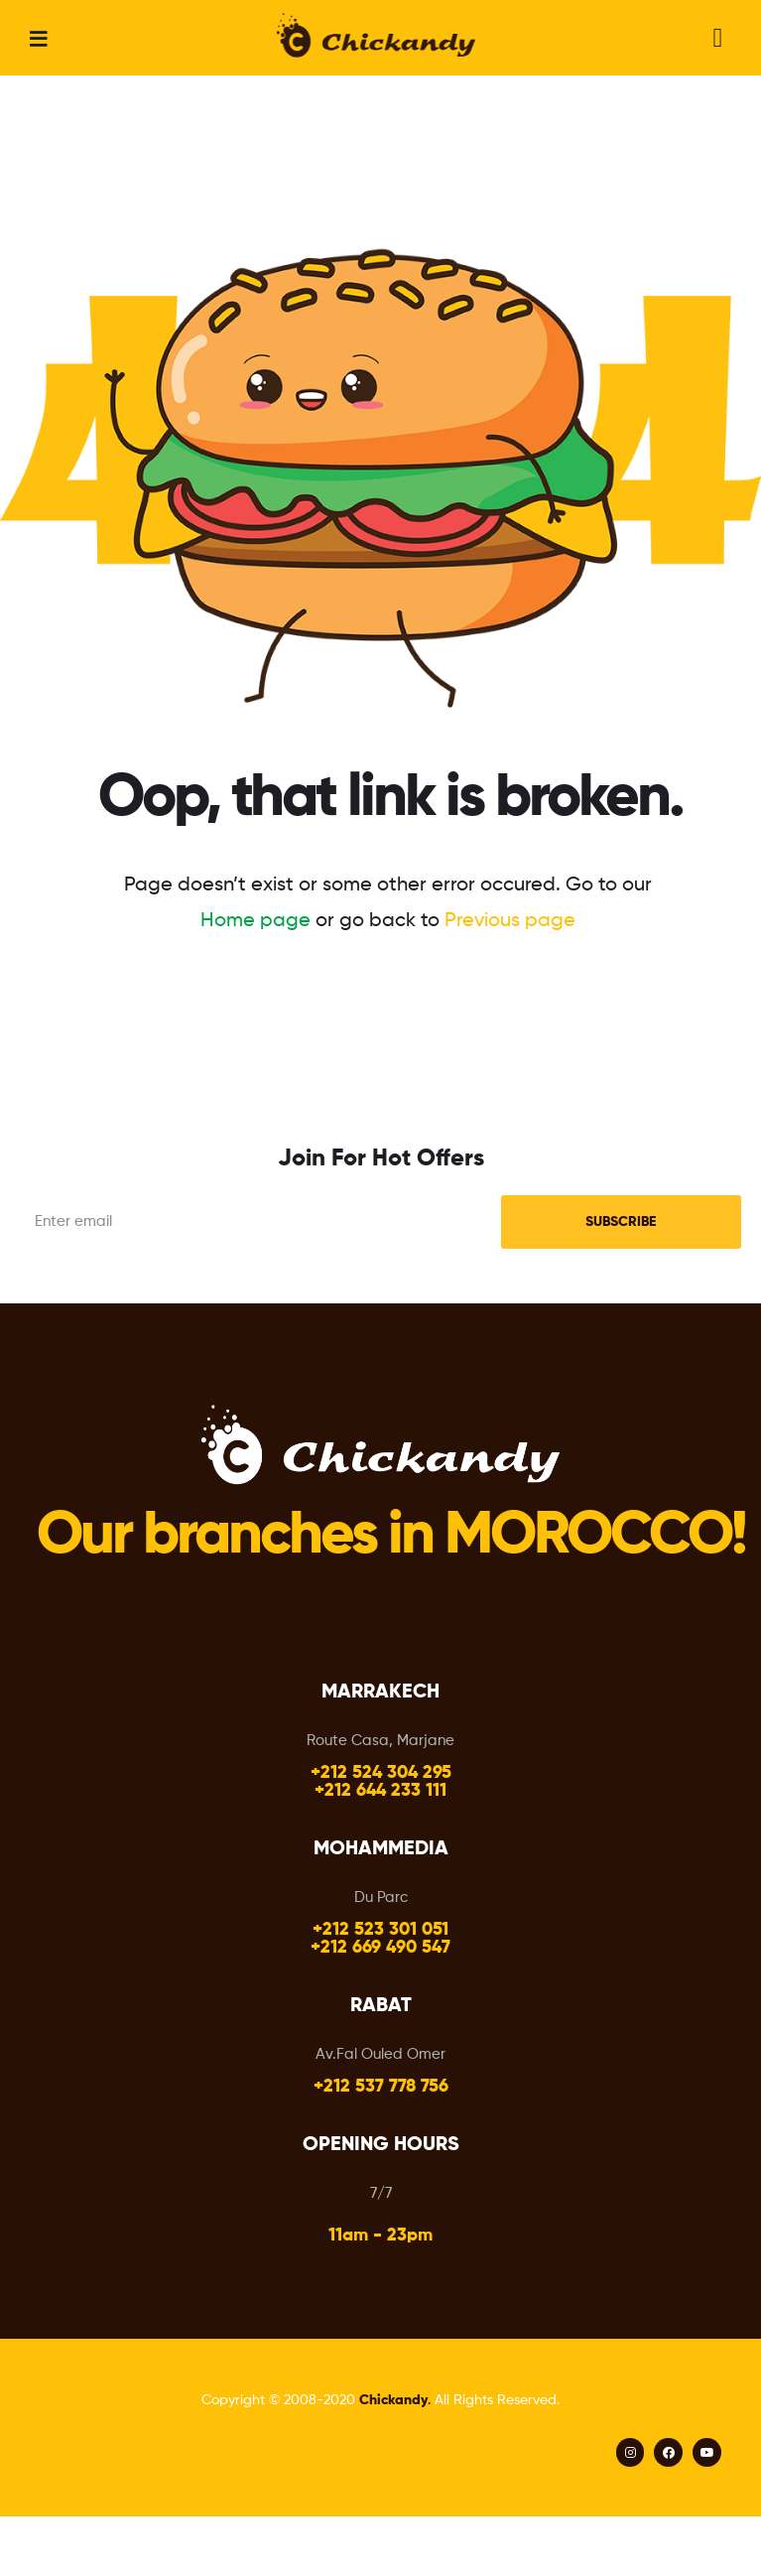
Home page (255, 921)
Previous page (509, 921)
